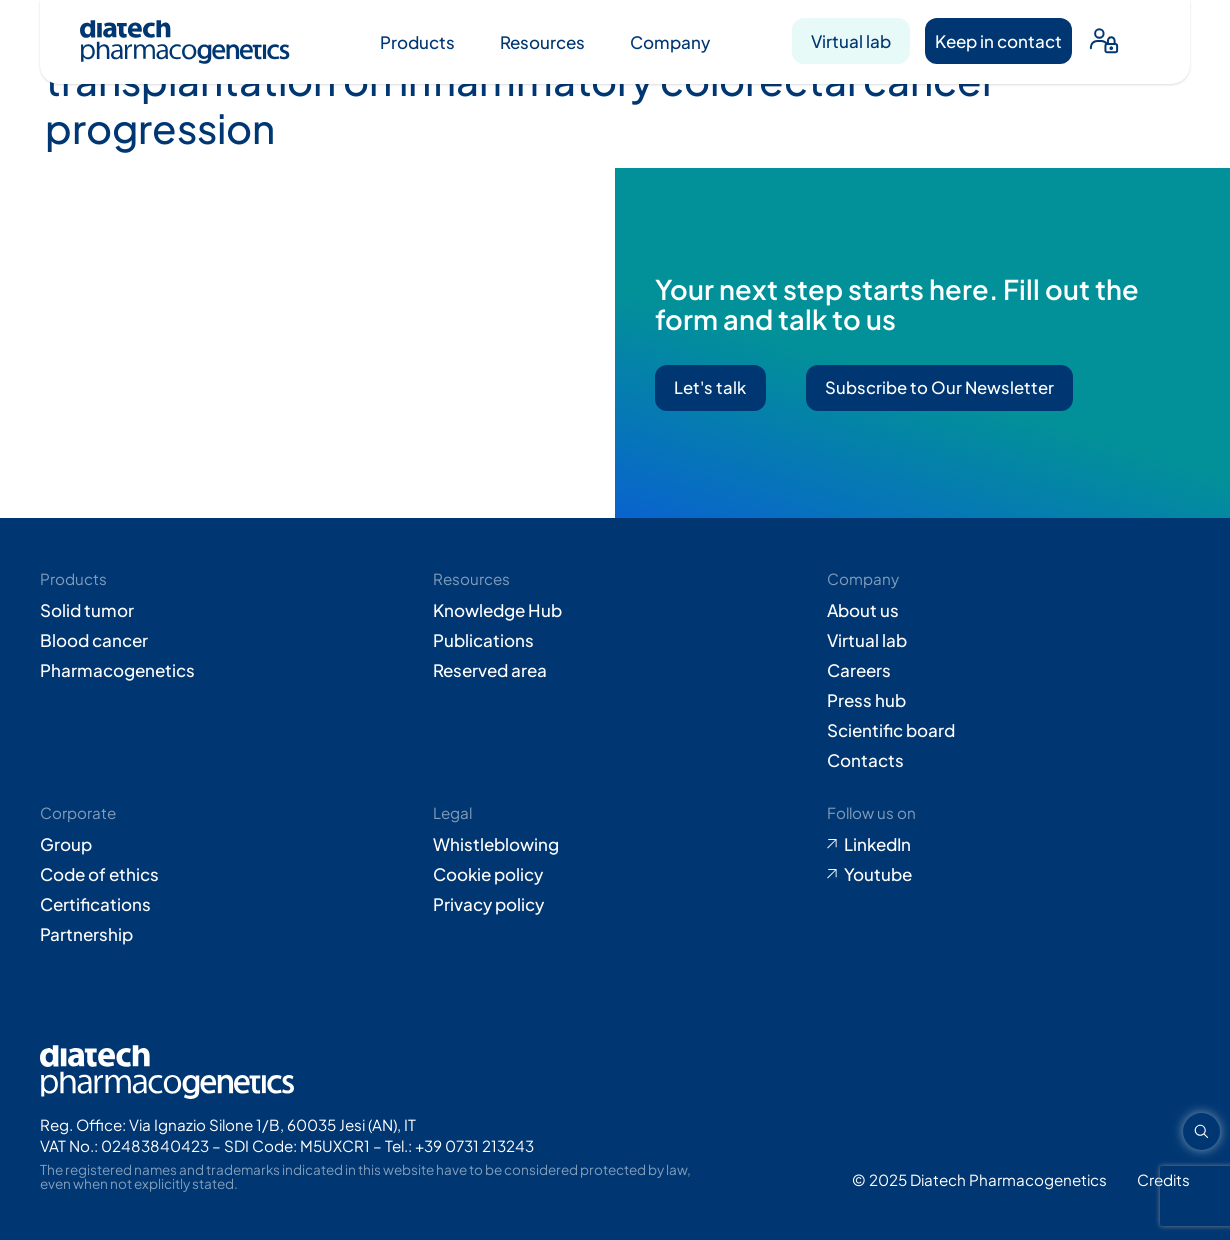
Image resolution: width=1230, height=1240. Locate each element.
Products (417, 42)
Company (670, 42)
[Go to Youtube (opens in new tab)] (1008, 874)
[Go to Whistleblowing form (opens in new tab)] (614, 844)
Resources (542, 42)
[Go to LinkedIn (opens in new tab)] (1008, 844)
